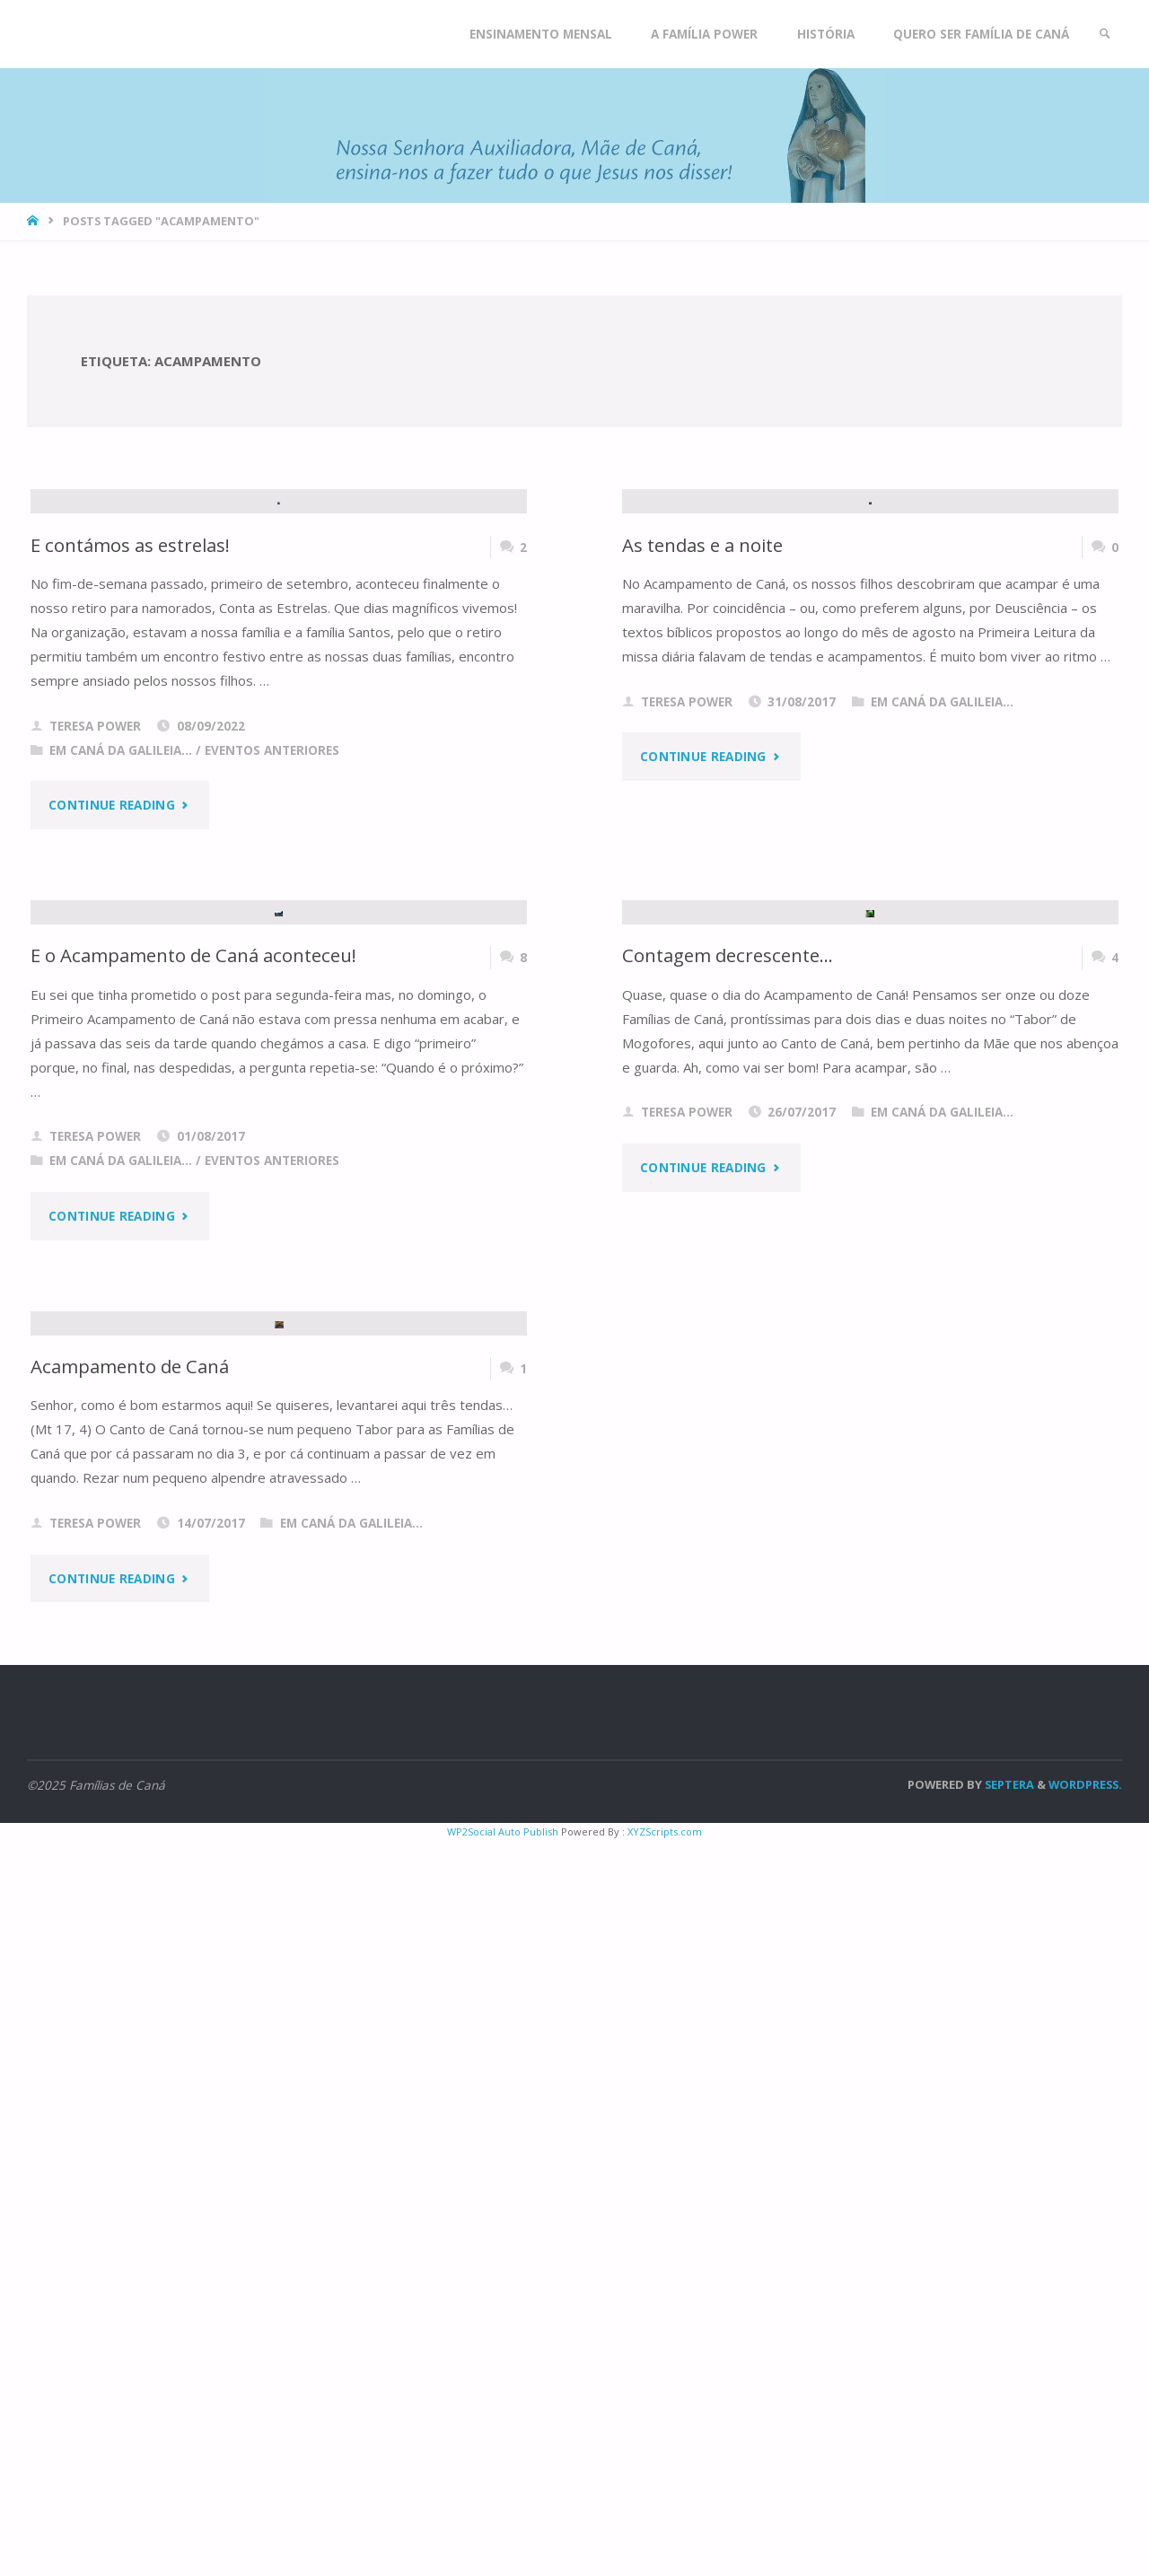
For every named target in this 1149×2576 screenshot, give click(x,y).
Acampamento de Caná (130, 2101)
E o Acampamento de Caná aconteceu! (194, 1445)
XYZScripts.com (664, 2566)
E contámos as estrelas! (131, 789)
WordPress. (1085, 2519)
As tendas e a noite (703, 789)
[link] (1105, 34)
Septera (1008, 2519)
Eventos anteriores (272, 995)
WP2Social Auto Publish (502, 2566)
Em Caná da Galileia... (120, 995)
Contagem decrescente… (728, 1445)
